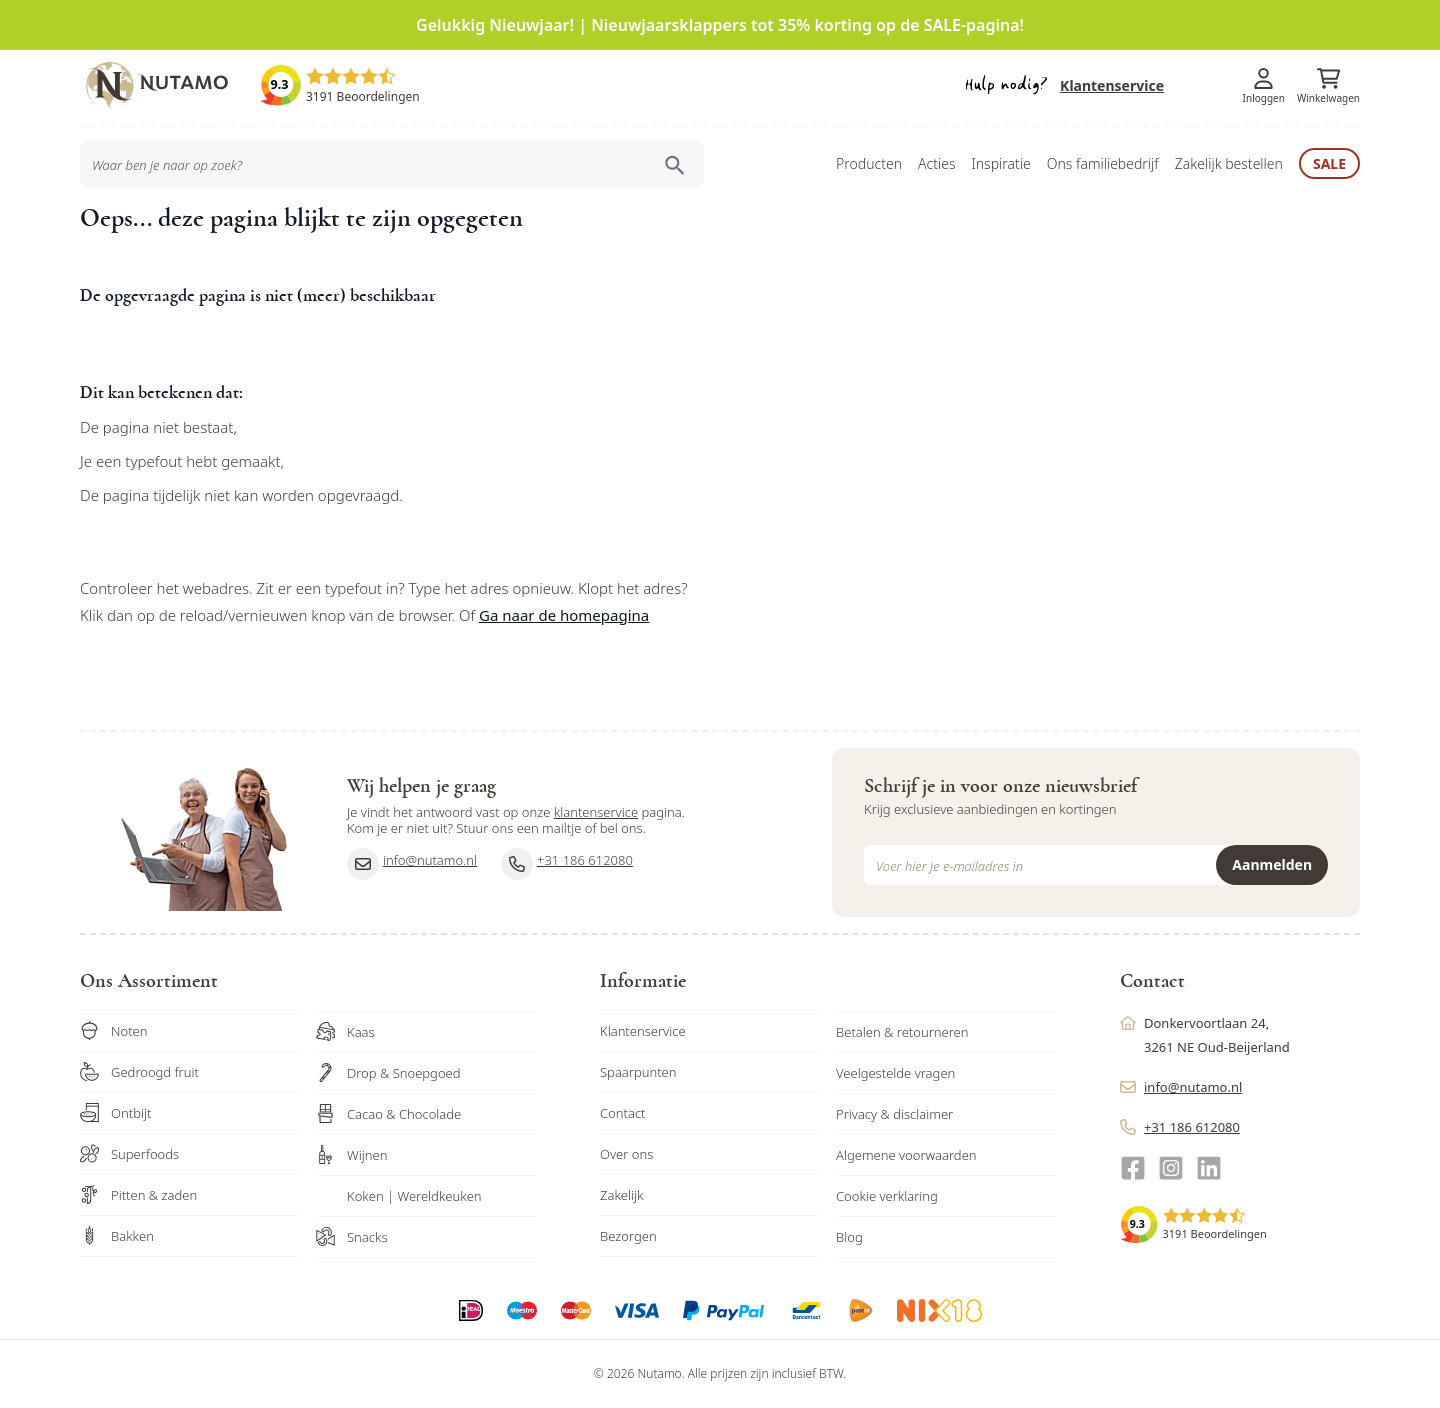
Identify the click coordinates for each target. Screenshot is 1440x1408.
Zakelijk (622, 1195)
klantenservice (596, 812)
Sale (1329, 163)
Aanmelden (1272, 864)
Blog (849, 1237)
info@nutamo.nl (412, 864)
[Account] (1264, 78)
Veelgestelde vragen (895, 1073)
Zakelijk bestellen (1229, 163)
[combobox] (392, 164)
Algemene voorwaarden (906, 1155)
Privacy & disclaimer (894, 1114)
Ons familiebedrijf (1103, 163)
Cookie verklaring (887, 1196)
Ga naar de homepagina (564, 615)
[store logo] (170, 85)
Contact (623, 1113)
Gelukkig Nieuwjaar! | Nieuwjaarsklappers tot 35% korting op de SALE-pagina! (720, 25)
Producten (869, 163)
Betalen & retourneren (902, 1032)
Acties (936, 163)
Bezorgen (628, 1236)
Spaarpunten (638, 1072)
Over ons (626, 1154)
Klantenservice (1112, 85)
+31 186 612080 (567, 864)
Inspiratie (1000, 163)
